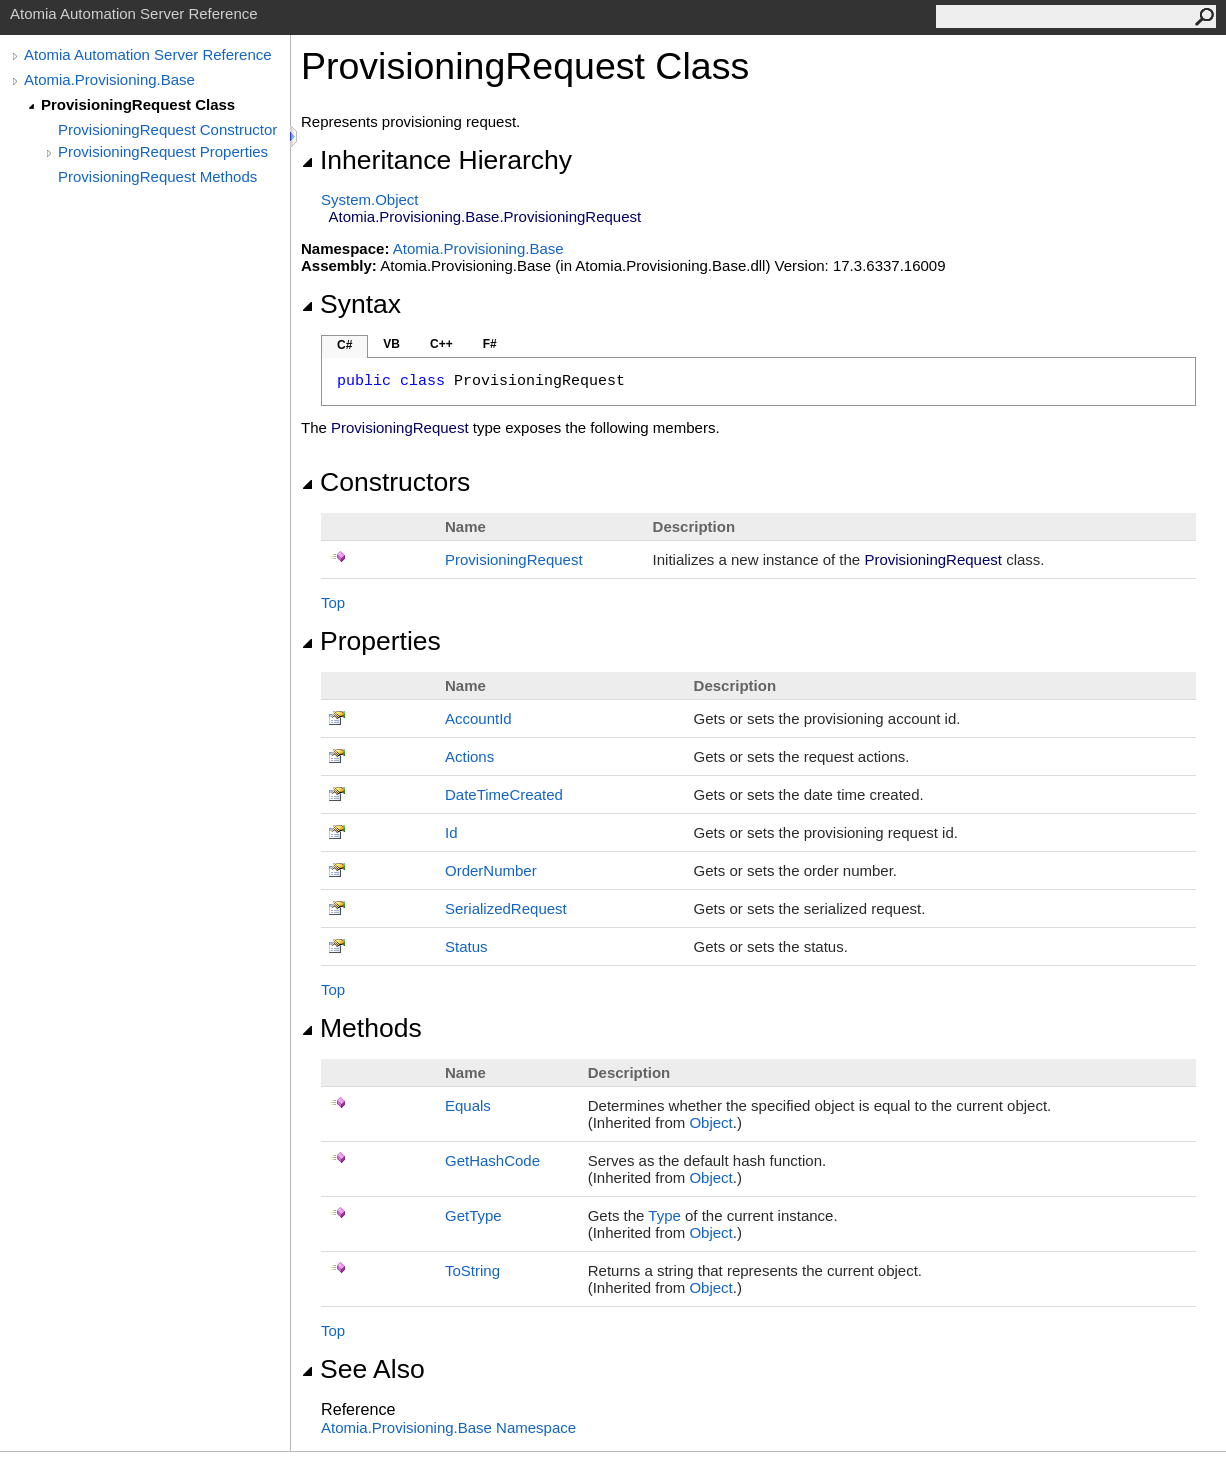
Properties (371, 641)
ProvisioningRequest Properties (163, 151)
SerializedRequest (506, 908)
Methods (361, 1028)
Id (451, 832)
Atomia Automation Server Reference (148, 54)
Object (710, 1122)
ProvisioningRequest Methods (157, 176)
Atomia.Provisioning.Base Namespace (448, 1427)
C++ (441, 344)
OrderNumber (491, 870)
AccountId (478, 718)
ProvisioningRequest (514, 559)
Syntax (351, 304)
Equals (468, 1105)
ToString (472, 1270)
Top (333, 602)
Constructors (385, 482)
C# (344, 345)
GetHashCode (492, 1160)
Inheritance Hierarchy (436, 160)
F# (490, 344)
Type (664, 1215)
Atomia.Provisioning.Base (109, 79)
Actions (469, 756)
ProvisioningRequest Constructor (167, 129)
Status (466, 946)
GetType (473, 1215)
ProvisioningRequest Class (138, 104)
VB (391, 344)
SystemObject (370, 199)
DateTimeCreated (504, 794)
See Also (363, 1369)
